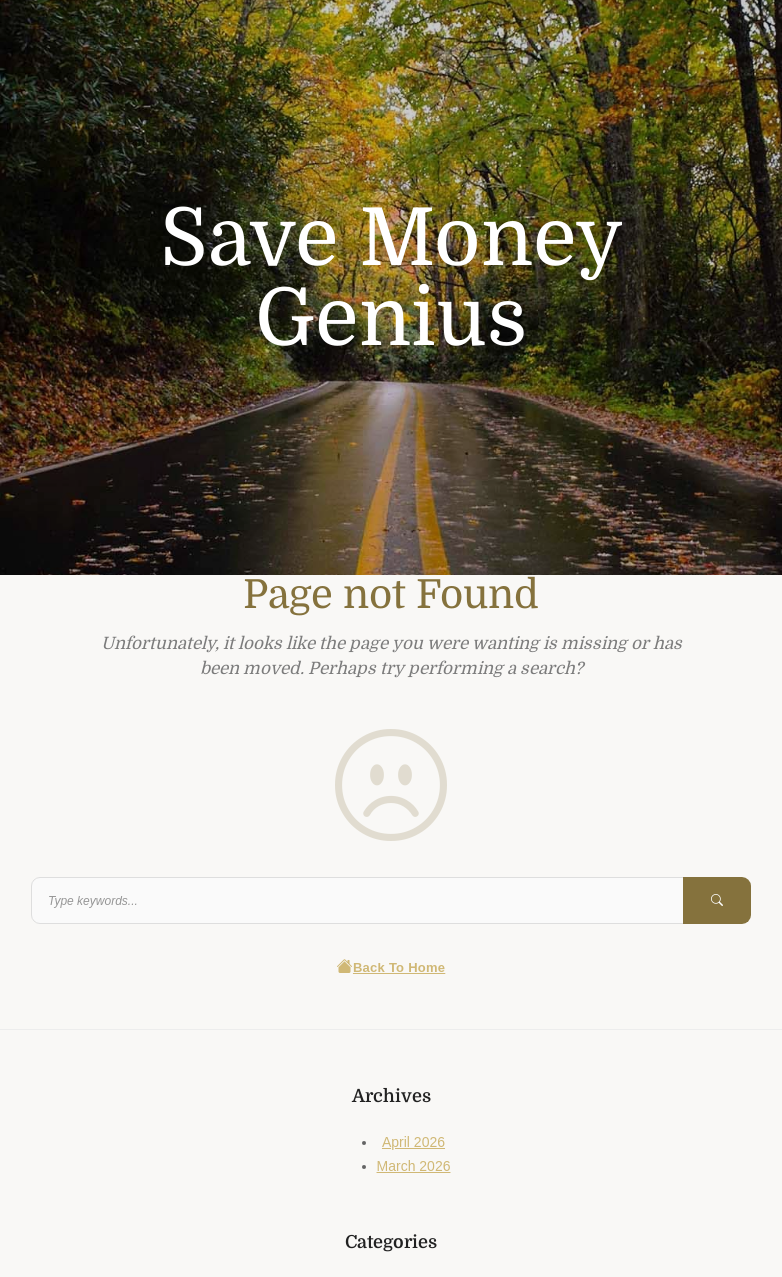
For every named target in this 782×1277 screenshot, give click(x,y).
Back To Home (391, 967)
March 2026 (414, 1166)
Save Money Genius (391, 279)
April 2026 (413, 1142)
